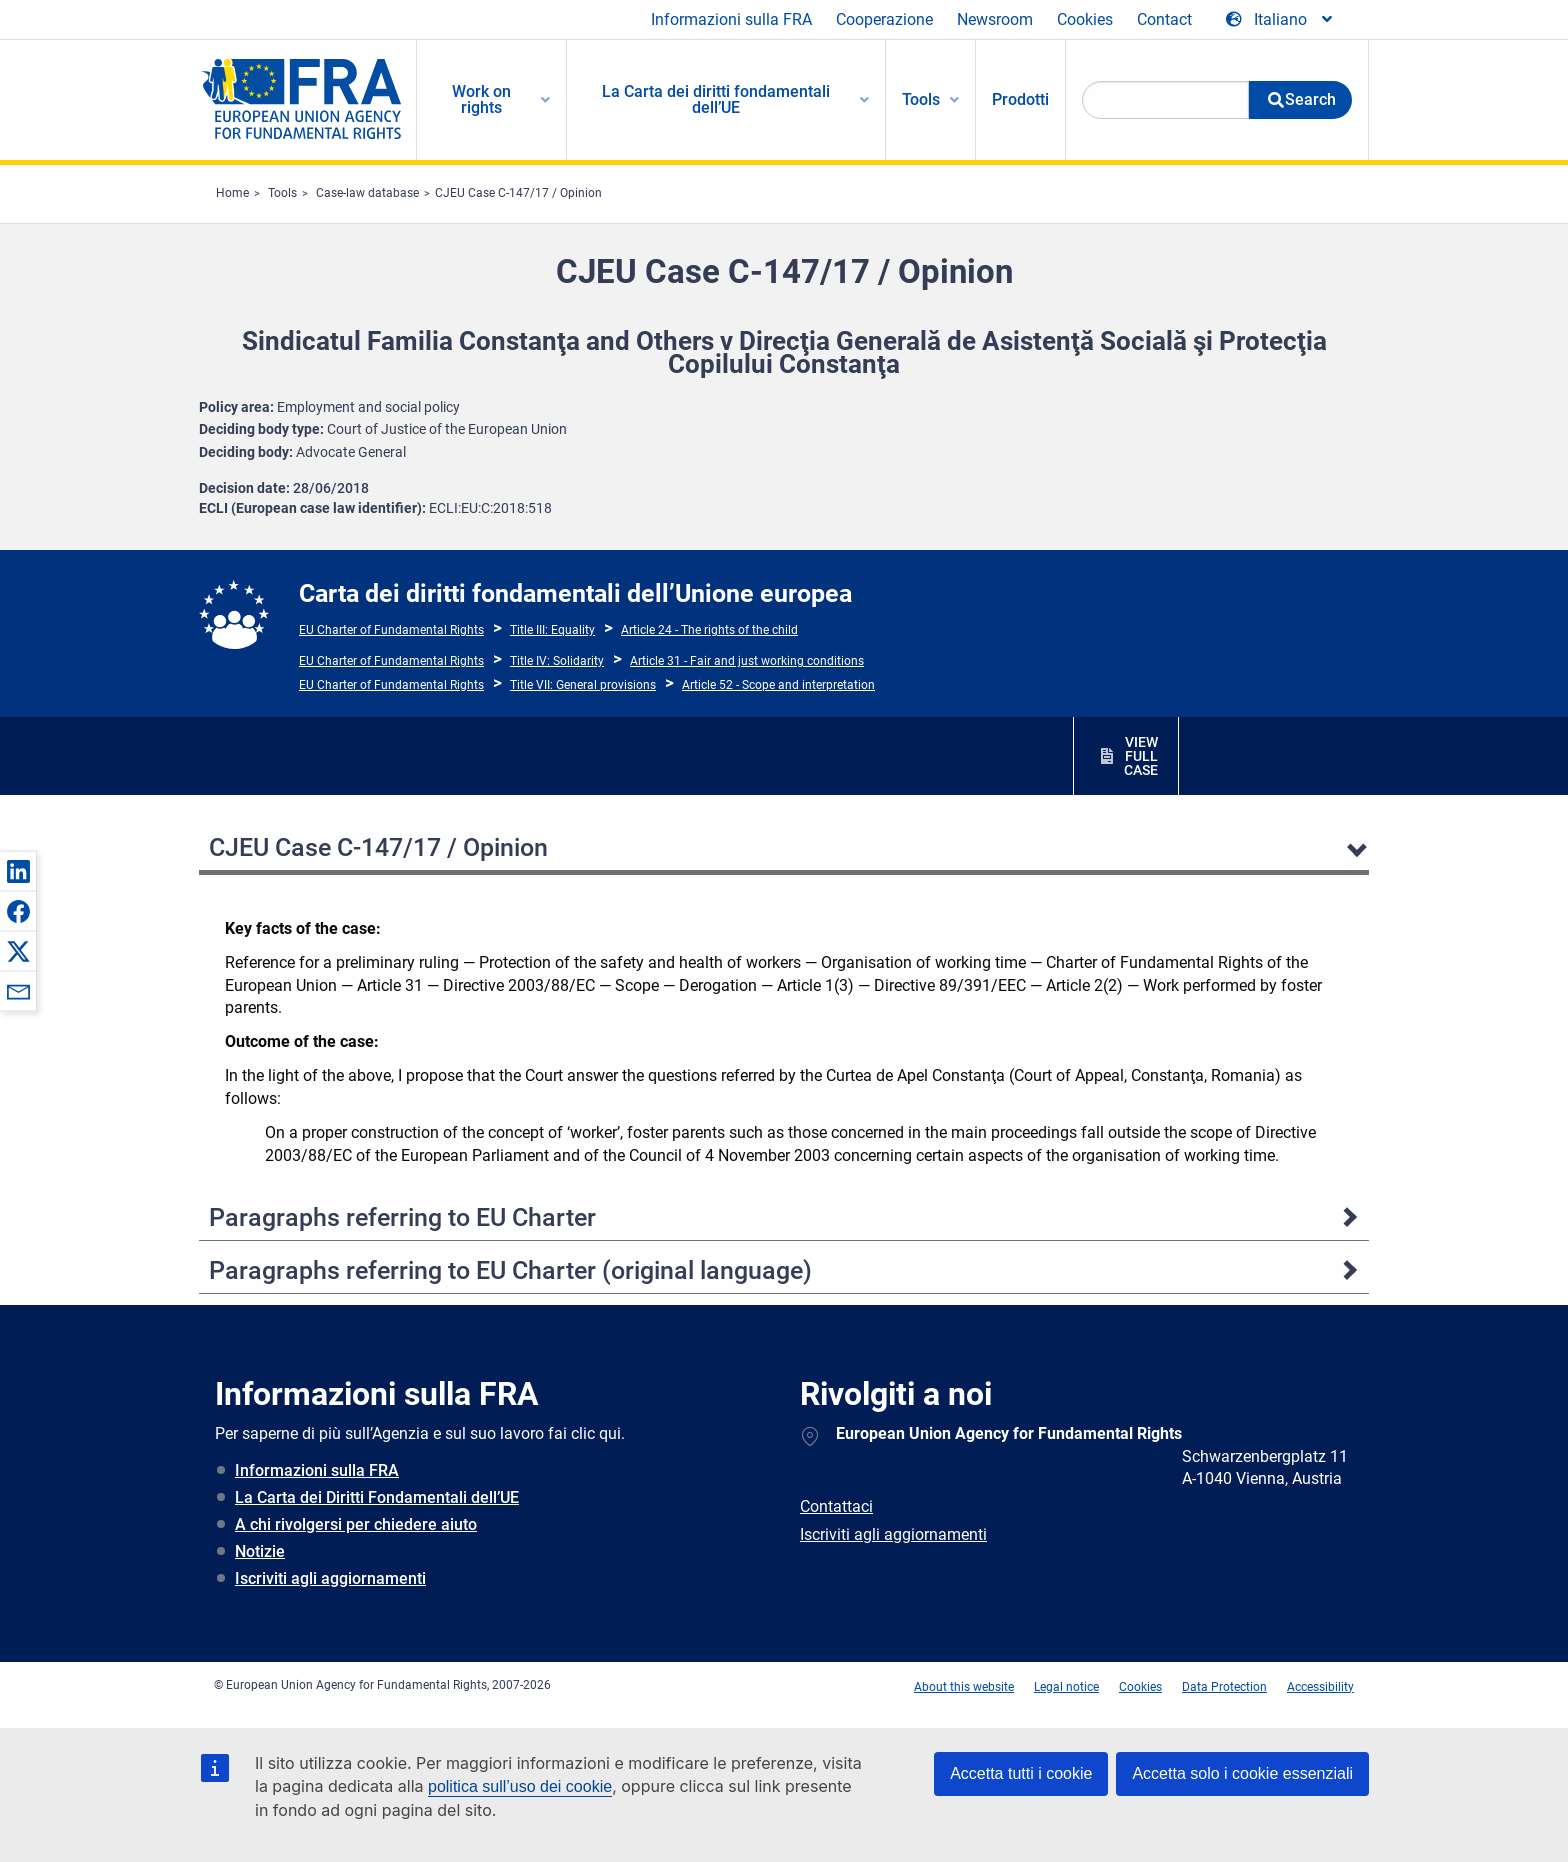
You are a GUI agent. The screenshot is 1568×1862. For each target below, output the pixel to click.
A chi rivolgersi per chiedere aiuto (356, 1524)
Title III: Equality (552, 630)
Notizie (260, 1551)
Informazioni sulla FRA (731, 19)
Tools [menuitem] (921, 99)
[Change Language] (1280, 20)
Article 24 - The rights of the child (709, 630)
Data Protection (1224, 1687)
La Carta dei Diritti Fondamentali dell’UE (377, 1497)
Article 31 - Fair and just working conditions (747, 661)
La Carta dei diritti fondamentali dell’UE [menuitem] (716, 99)
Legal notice (1066, 1687)
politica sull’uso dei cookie (520, 1786)
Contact (1164, 19)
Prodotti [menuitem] (1020, 99)
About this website (964, 1687)
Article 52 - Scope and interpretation (778, 685)
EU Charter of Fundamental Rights (391, 630)
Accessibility (1320, 1687)
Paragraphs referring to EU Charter (402, 1217)
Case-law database (367, 193)
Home (232, 193)
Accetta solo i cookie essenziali (1242, 1773)
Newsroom (995, 19)
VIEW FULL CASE (1141, 756)
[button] (18, 871)
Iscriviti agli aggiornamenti (330, 1578)
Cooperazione (884, 19)
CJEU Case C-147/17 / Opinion (518, 193)
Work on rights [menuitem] (481, 99)
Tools (282, 193)
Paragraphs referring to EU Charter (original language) (510, 1270)
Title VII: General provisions (583, 685)
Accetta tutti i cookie (1021, 1773)
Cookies (1085, 19)
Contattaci (836, 1506)
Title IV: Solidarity (557, 661)
